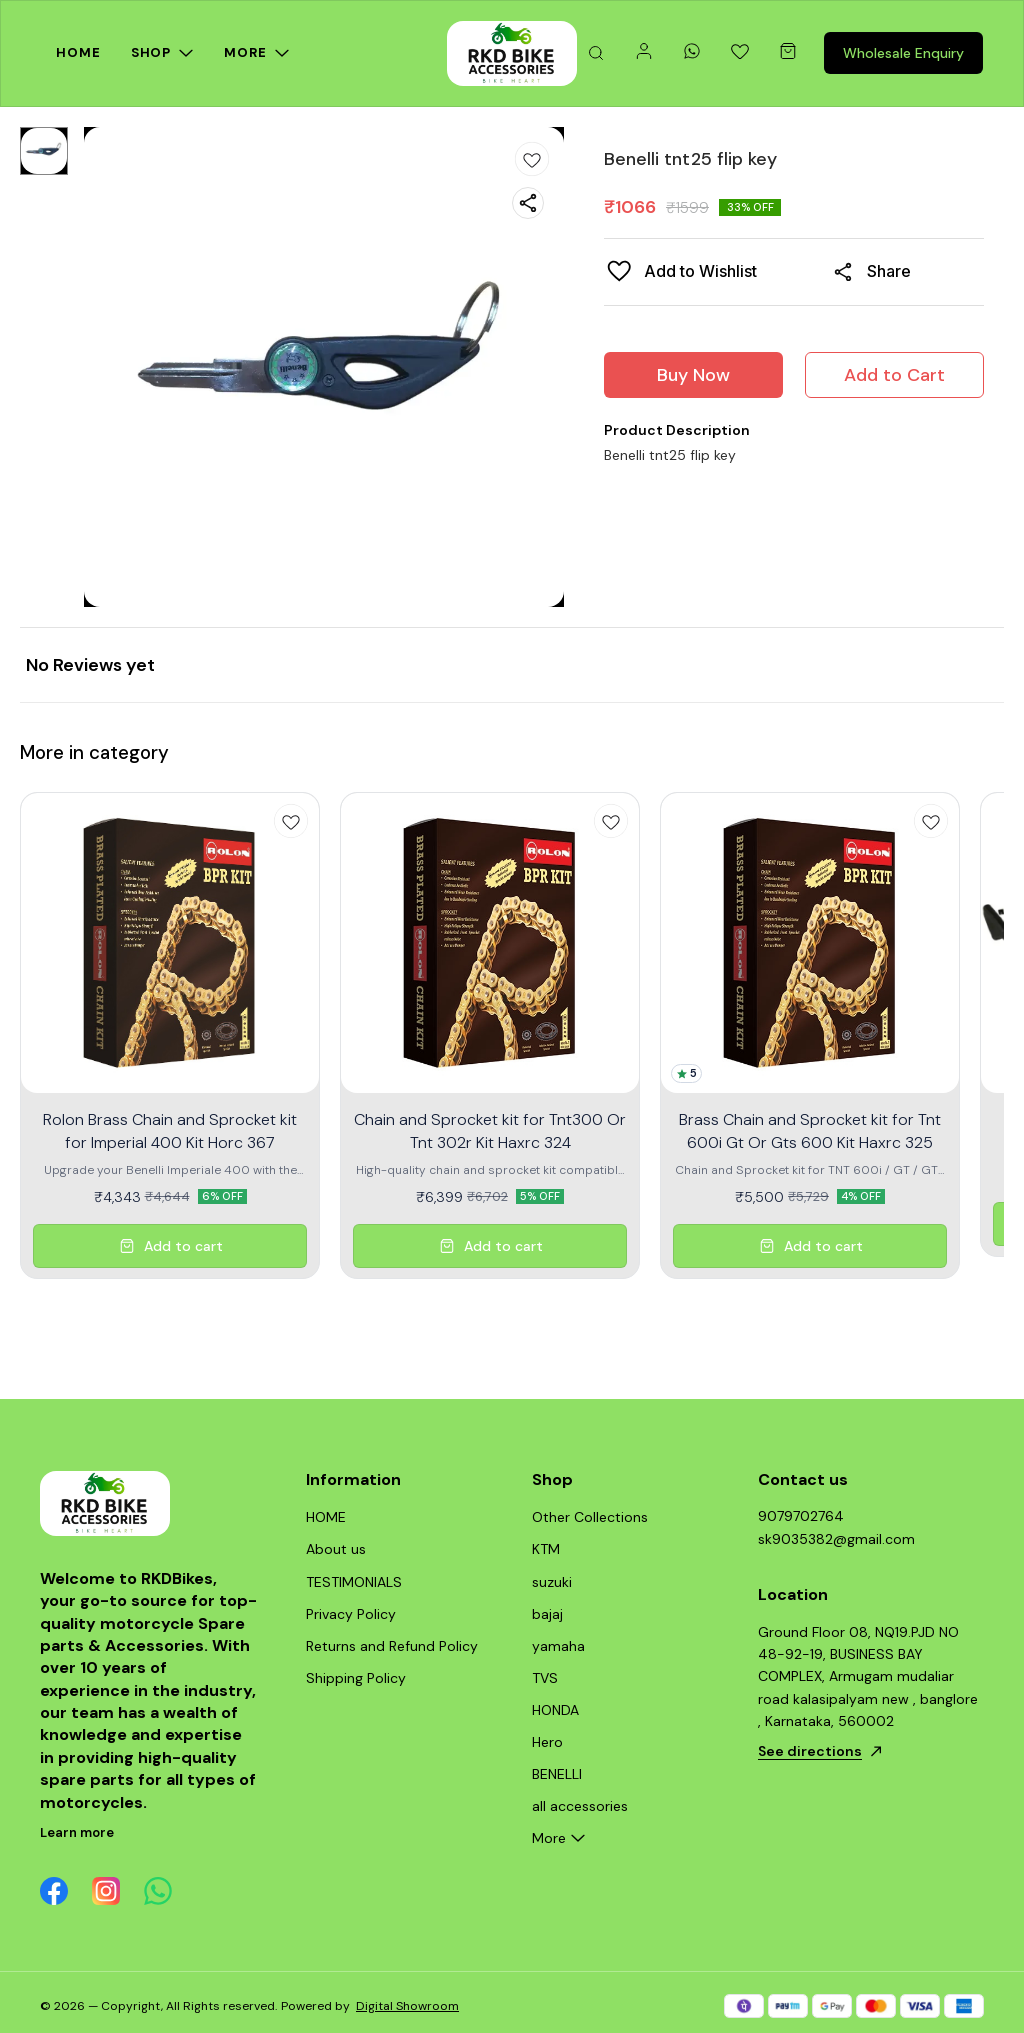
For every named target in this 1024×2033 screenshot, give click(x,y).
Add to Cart (894, 375)
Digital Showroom (407, 2006)
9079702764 (801, 1516)
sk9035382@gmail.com (836, 1539)
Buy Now (693, 375)
